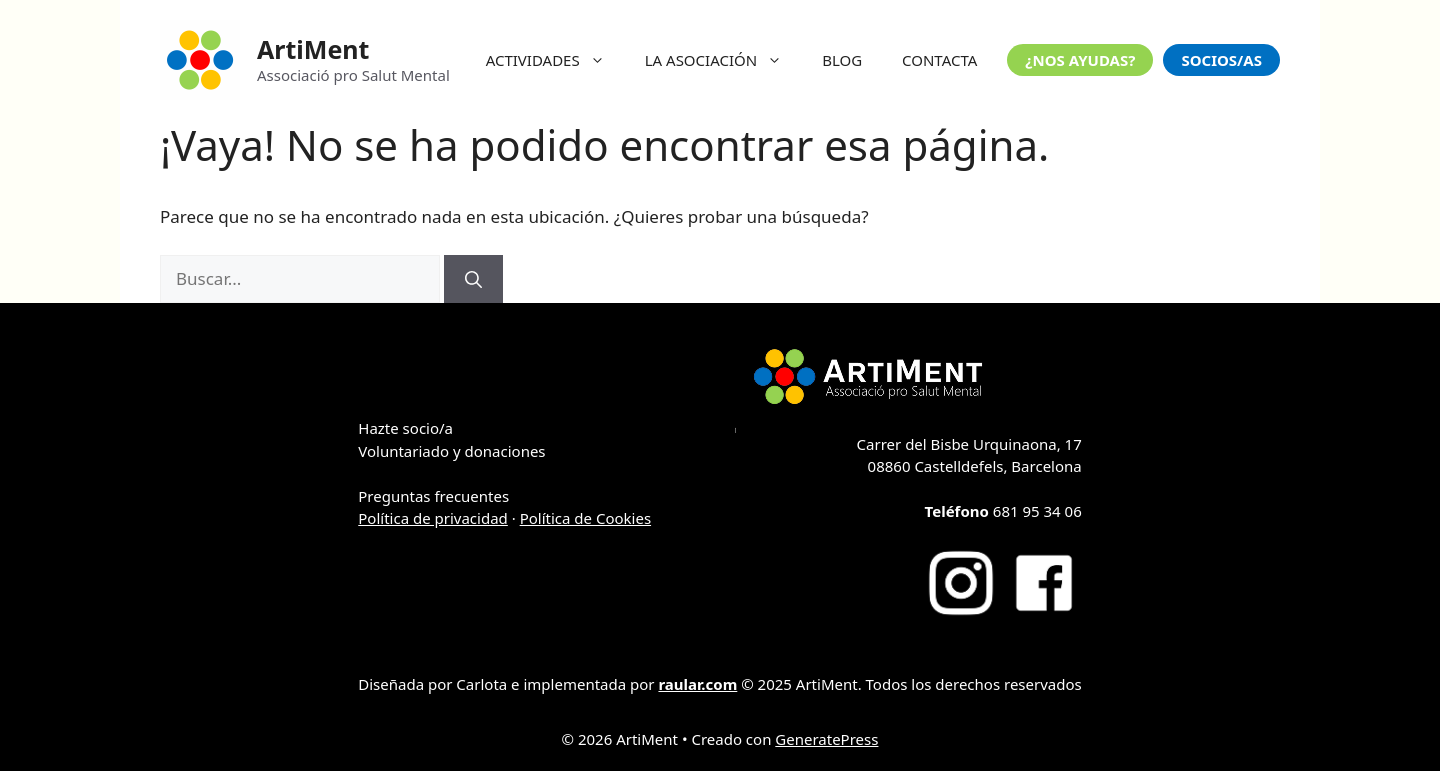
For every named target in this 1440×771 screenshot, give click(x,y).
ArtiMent (313, 49)
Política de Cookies (585, 518)
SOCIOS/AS (1221, 60)
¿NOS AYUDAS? (1080, 60)
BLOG (842, 60)
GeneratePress (826, 739)
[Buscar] (473, 279)
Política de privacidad (433, 518)
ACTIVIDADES (555, 60)
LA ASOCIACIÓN (723, 60)
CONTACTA (939, 60)
